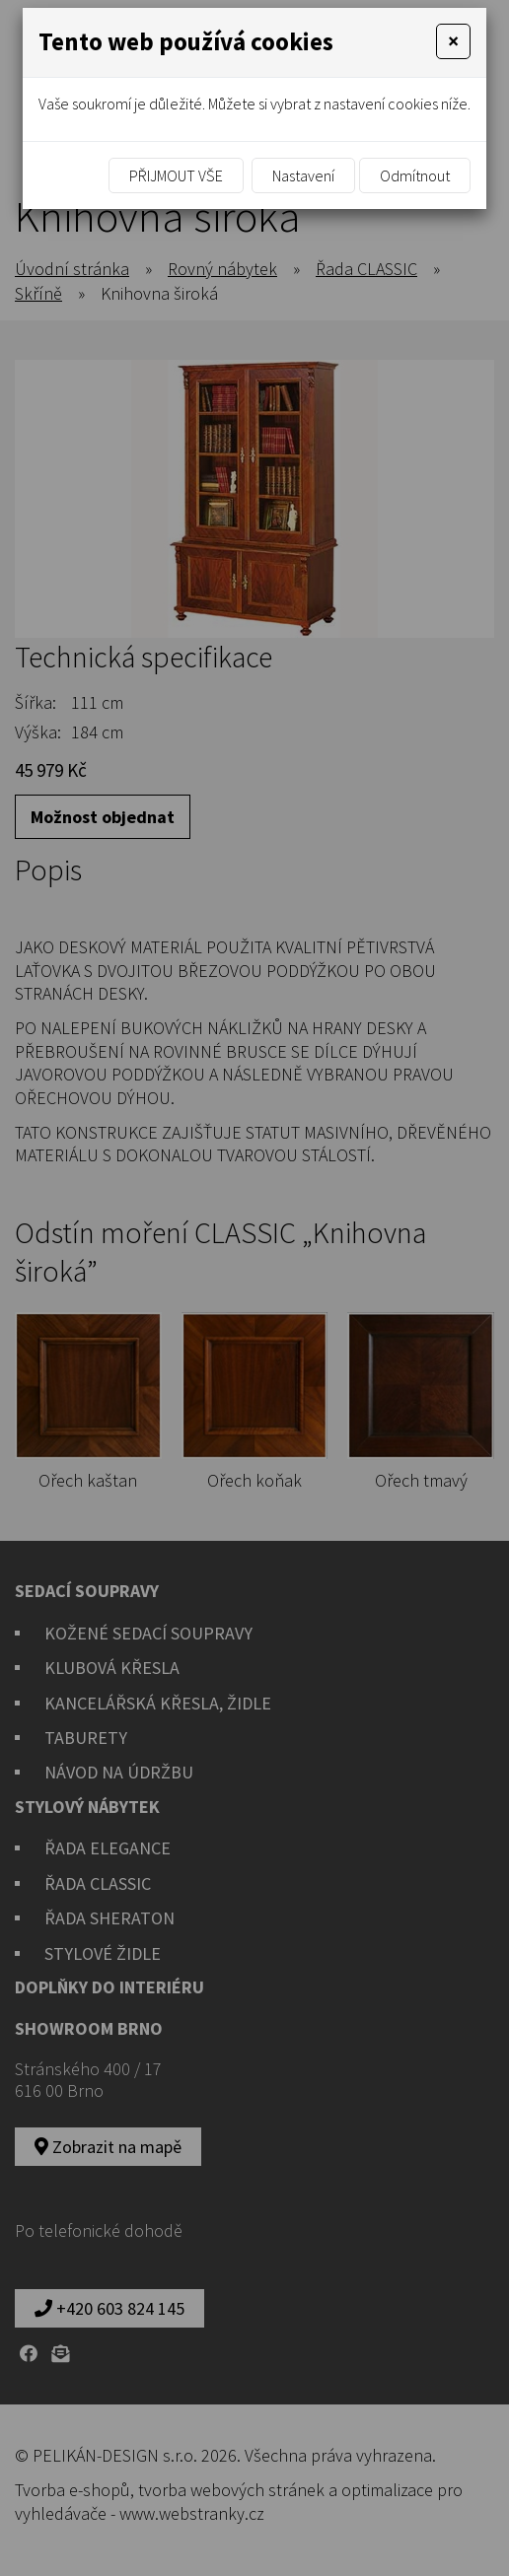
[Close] (453, 41)
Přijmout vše (176, 175)
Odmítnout (415, 175)
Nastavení (303, 175)
